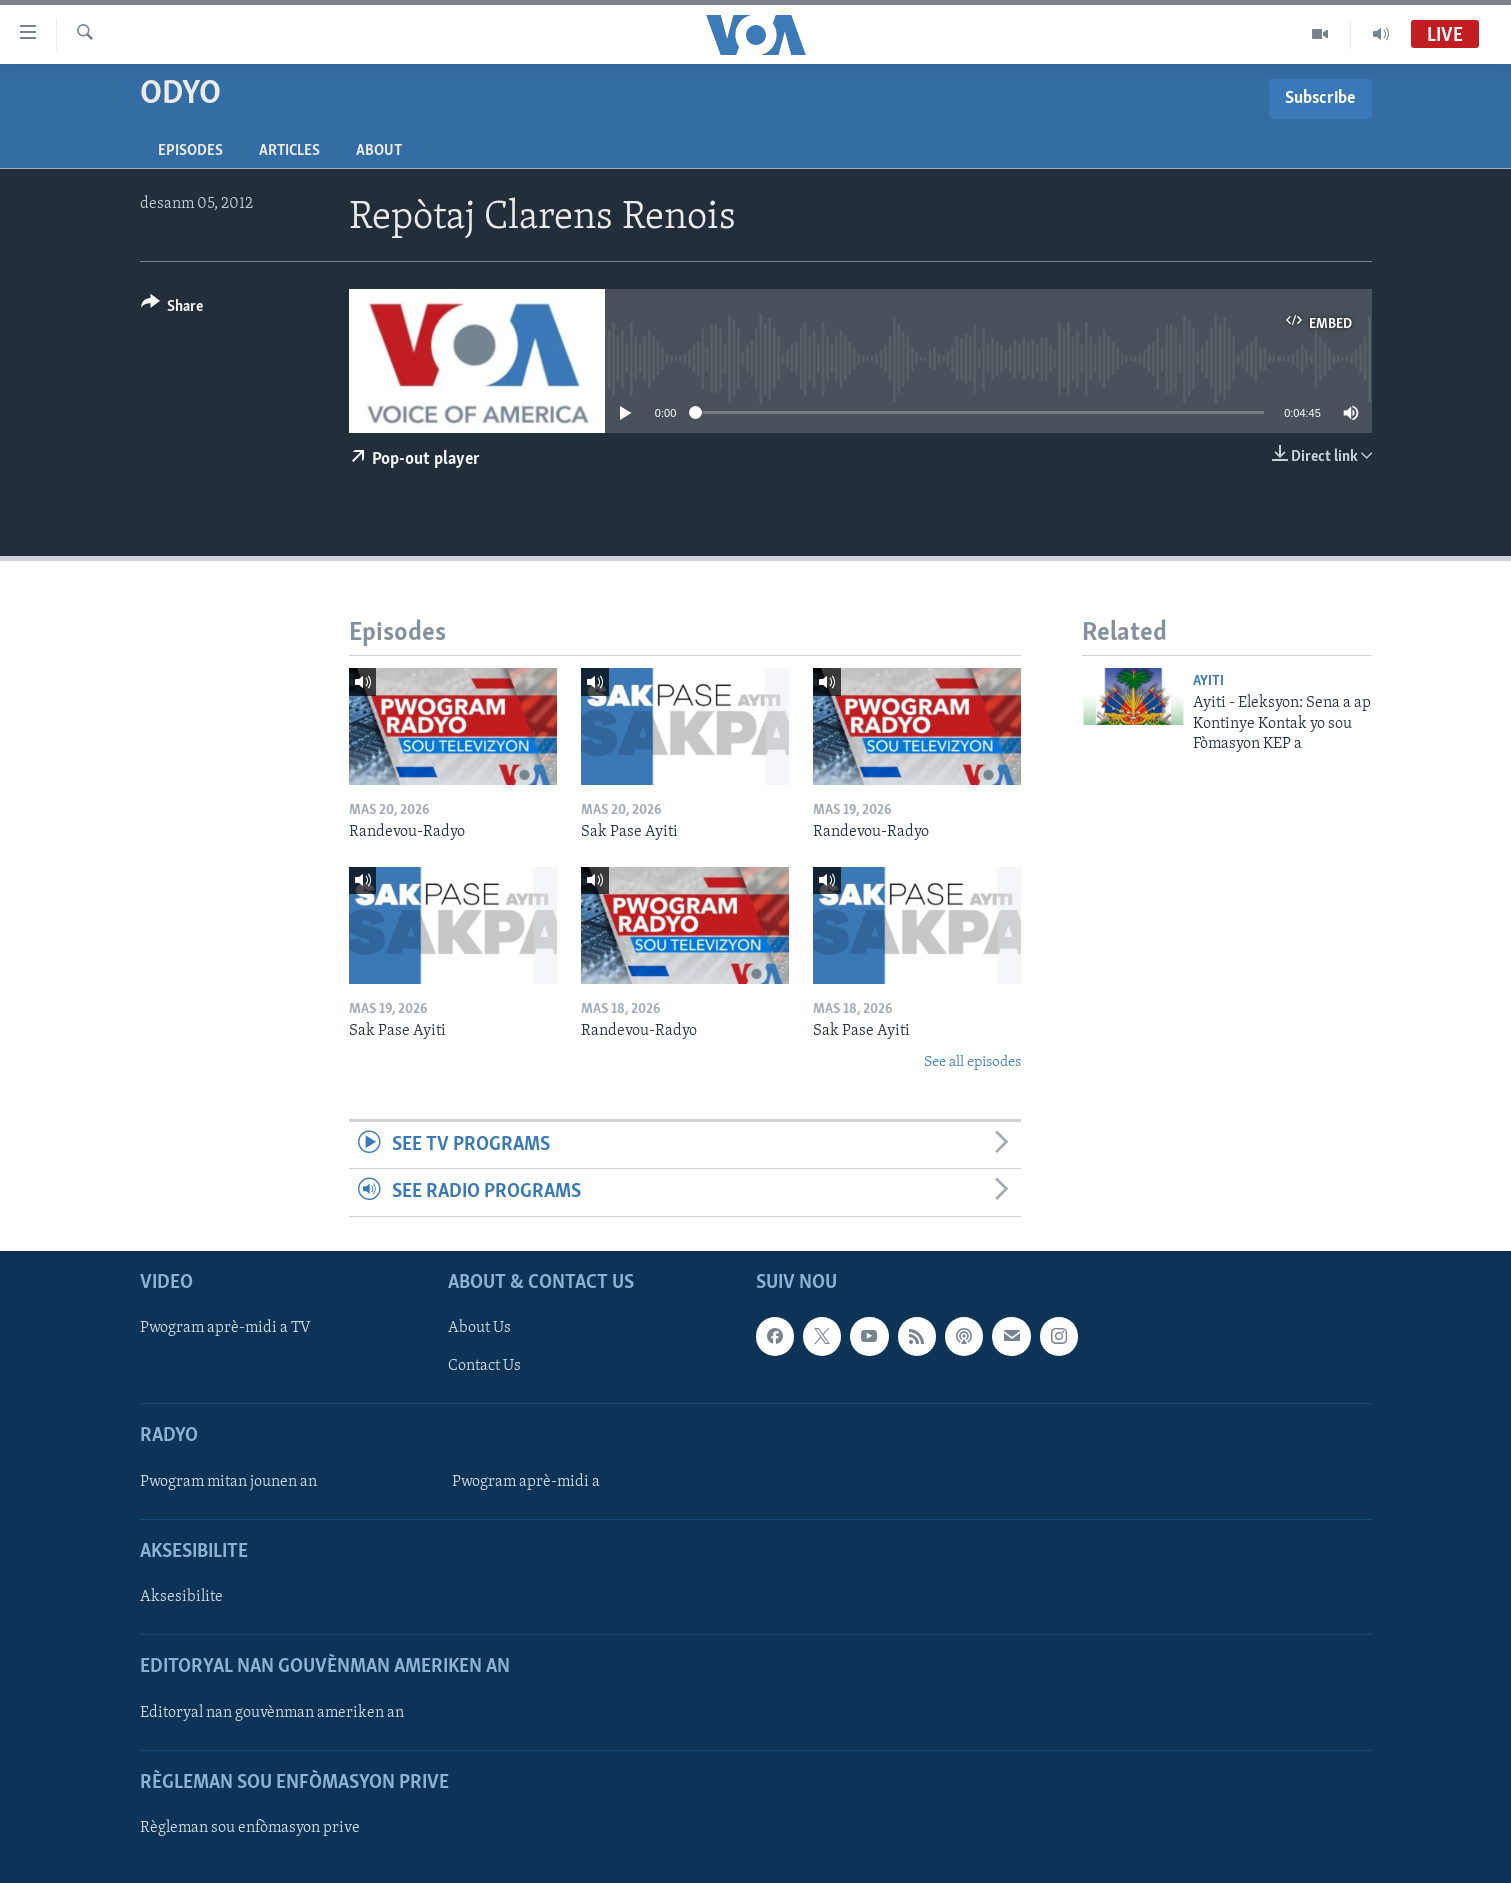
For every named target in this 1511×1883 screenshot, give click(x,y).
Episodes (190, 151)
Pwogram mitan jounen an (228, 1481)
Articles (289, 151)
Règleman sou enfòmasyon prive (250, 1828)
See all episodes (972, 1062)
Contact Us (484, 1366)
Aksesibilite (181, 1597)
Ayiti (1208, 681)
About (379, 151)
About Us (479, 1328)
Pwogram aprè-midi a (526, 1481)
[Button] (172, 309)
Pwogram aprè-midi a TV (225, 1328)
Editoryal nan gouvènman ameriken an (272, 1712)
